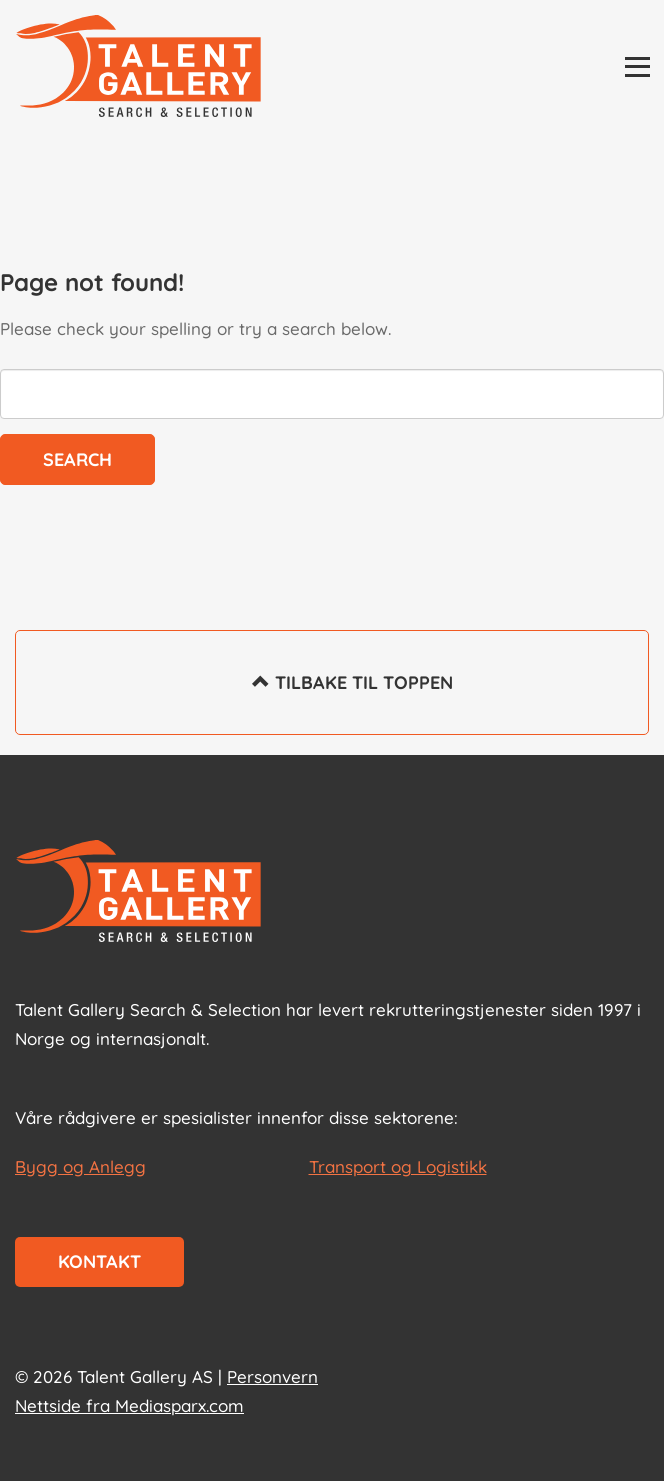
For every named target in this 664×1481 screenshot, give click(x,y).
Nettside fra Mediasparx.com (129, 1405)
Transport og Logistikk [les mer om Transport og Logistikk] (398, 1166)
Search (77, 459)
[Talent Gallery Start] (138, 68)
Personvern (272, 1376)
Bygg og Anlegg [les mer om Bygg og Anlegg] (80, 1166)
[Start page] (138, 893)
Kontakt (99, 1261)
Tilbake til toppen (332, 696)
